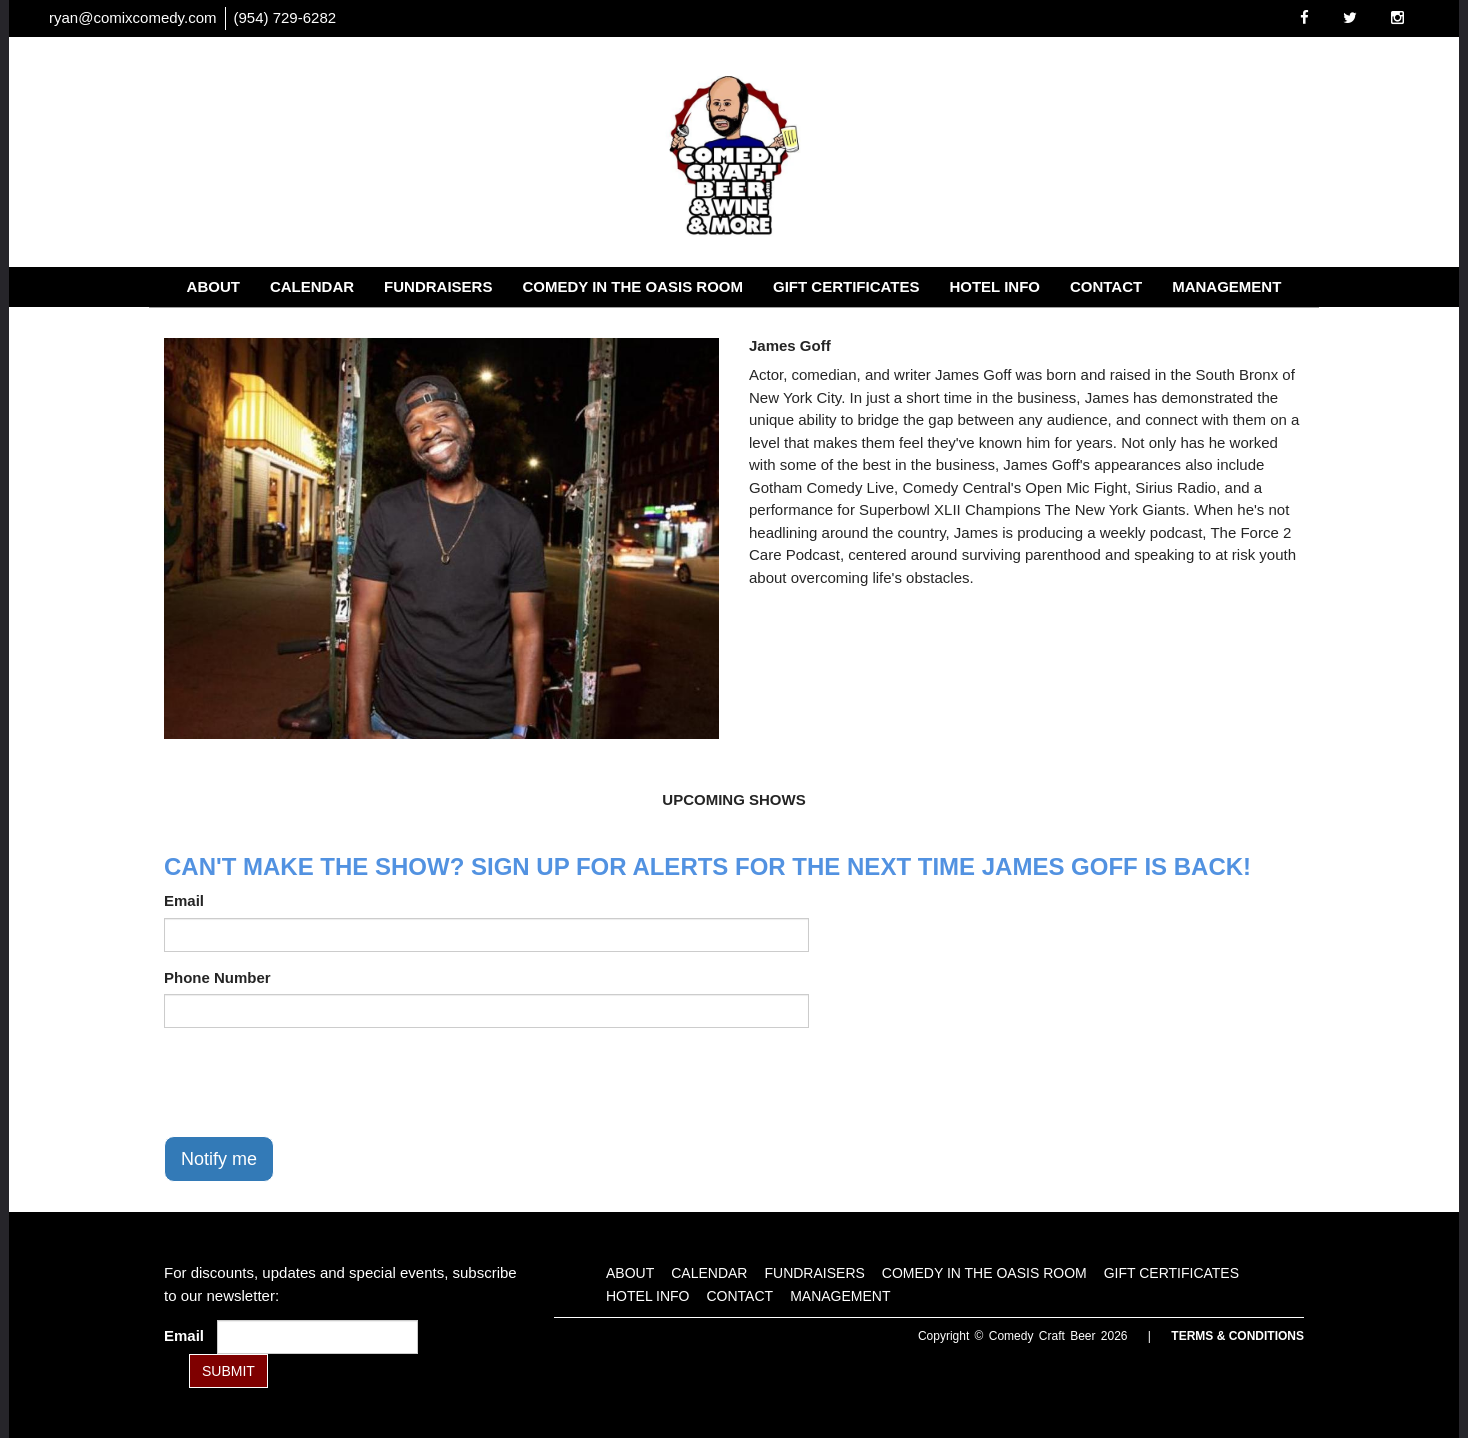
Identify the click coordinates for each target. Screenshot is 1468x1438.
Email (184, 900)
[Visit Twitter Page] (1350, 17)
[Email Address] (317, 1337)
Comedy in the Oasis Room (632, 286)
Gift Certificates (846, 286)
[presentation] (316, 1082)
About (213, 286)
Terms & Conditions (1237, 1336)
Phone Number (217, 977)
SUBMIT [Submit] (228, 1371)
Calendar (312, 286)
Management (1226, 286)
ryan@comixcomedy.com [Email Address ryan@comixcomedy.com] (133, 17)
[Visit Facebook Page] (1304, 17)
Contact (1106, 286)
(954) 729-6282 (285, 17)
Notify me (219, 1159)
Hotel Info (994, 286)
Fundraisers (438, 286)
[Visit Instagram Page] (1397, 17)
